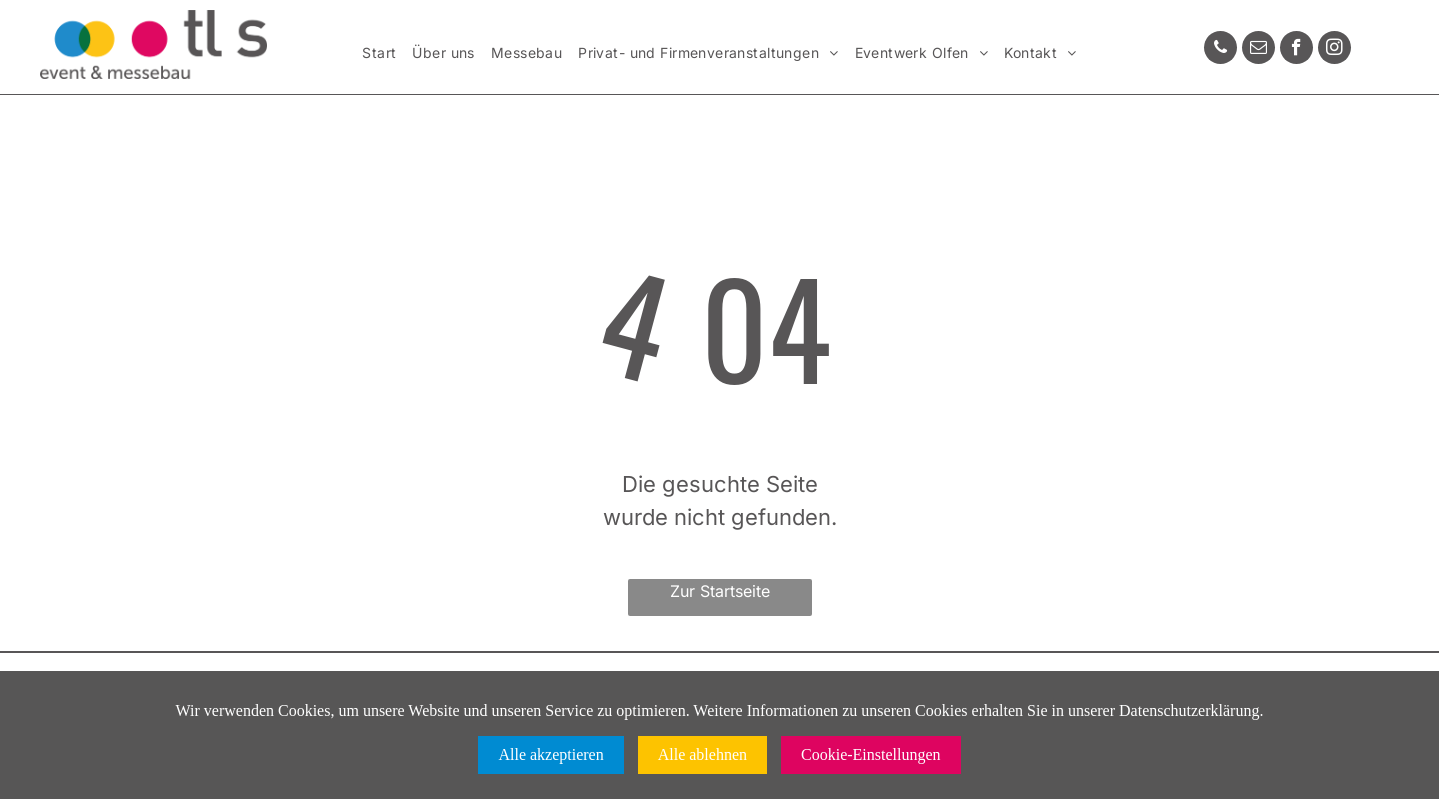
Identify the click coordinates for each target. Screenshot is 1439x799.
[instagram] (1334, 50)
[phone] (1220, 50)
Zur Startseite (720, 591)
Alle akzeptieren (550, 754)
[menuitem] (379, 53)
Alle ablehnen (702, 754)
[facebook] (1296, 50)
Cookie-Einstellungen (871, 754)
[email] (1258, 50)
